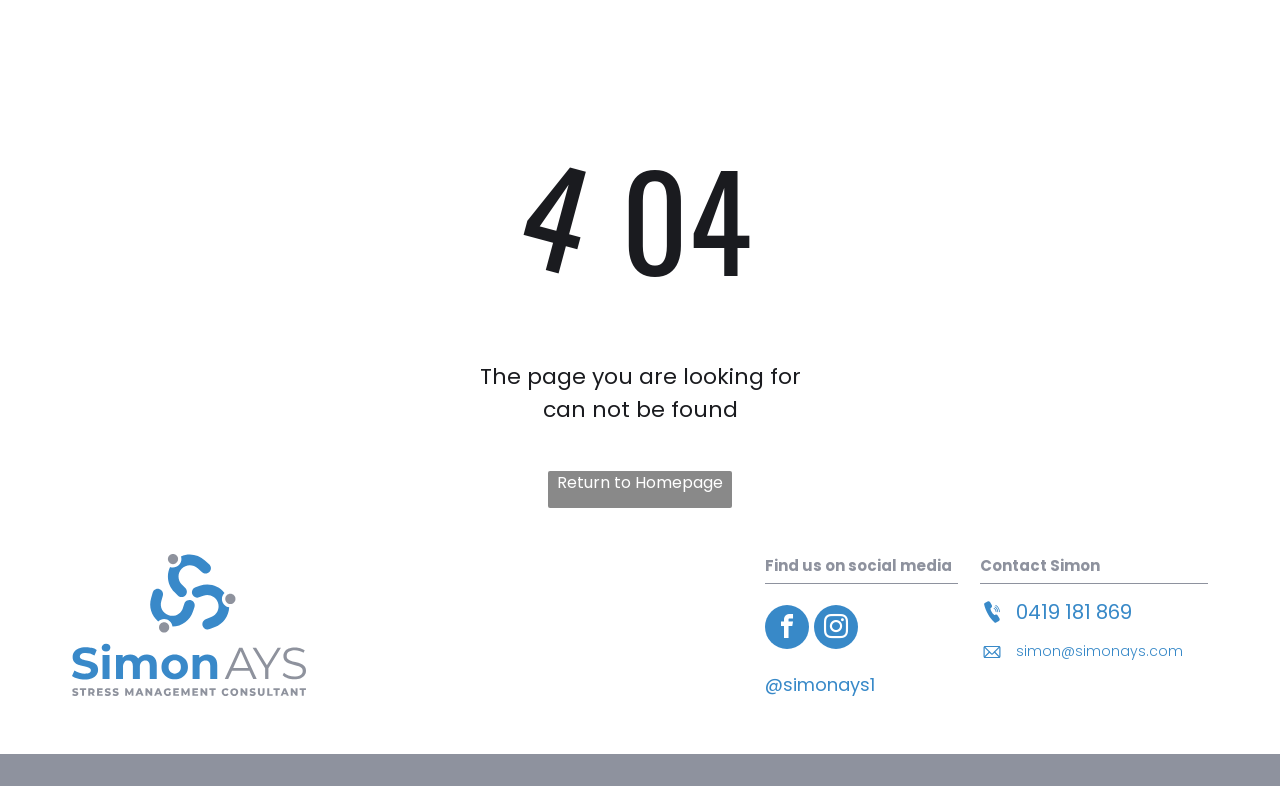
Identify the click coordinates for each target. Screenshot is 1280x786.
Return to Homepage (640, 482)
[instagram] (836, 629)
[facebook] (787, 629)
